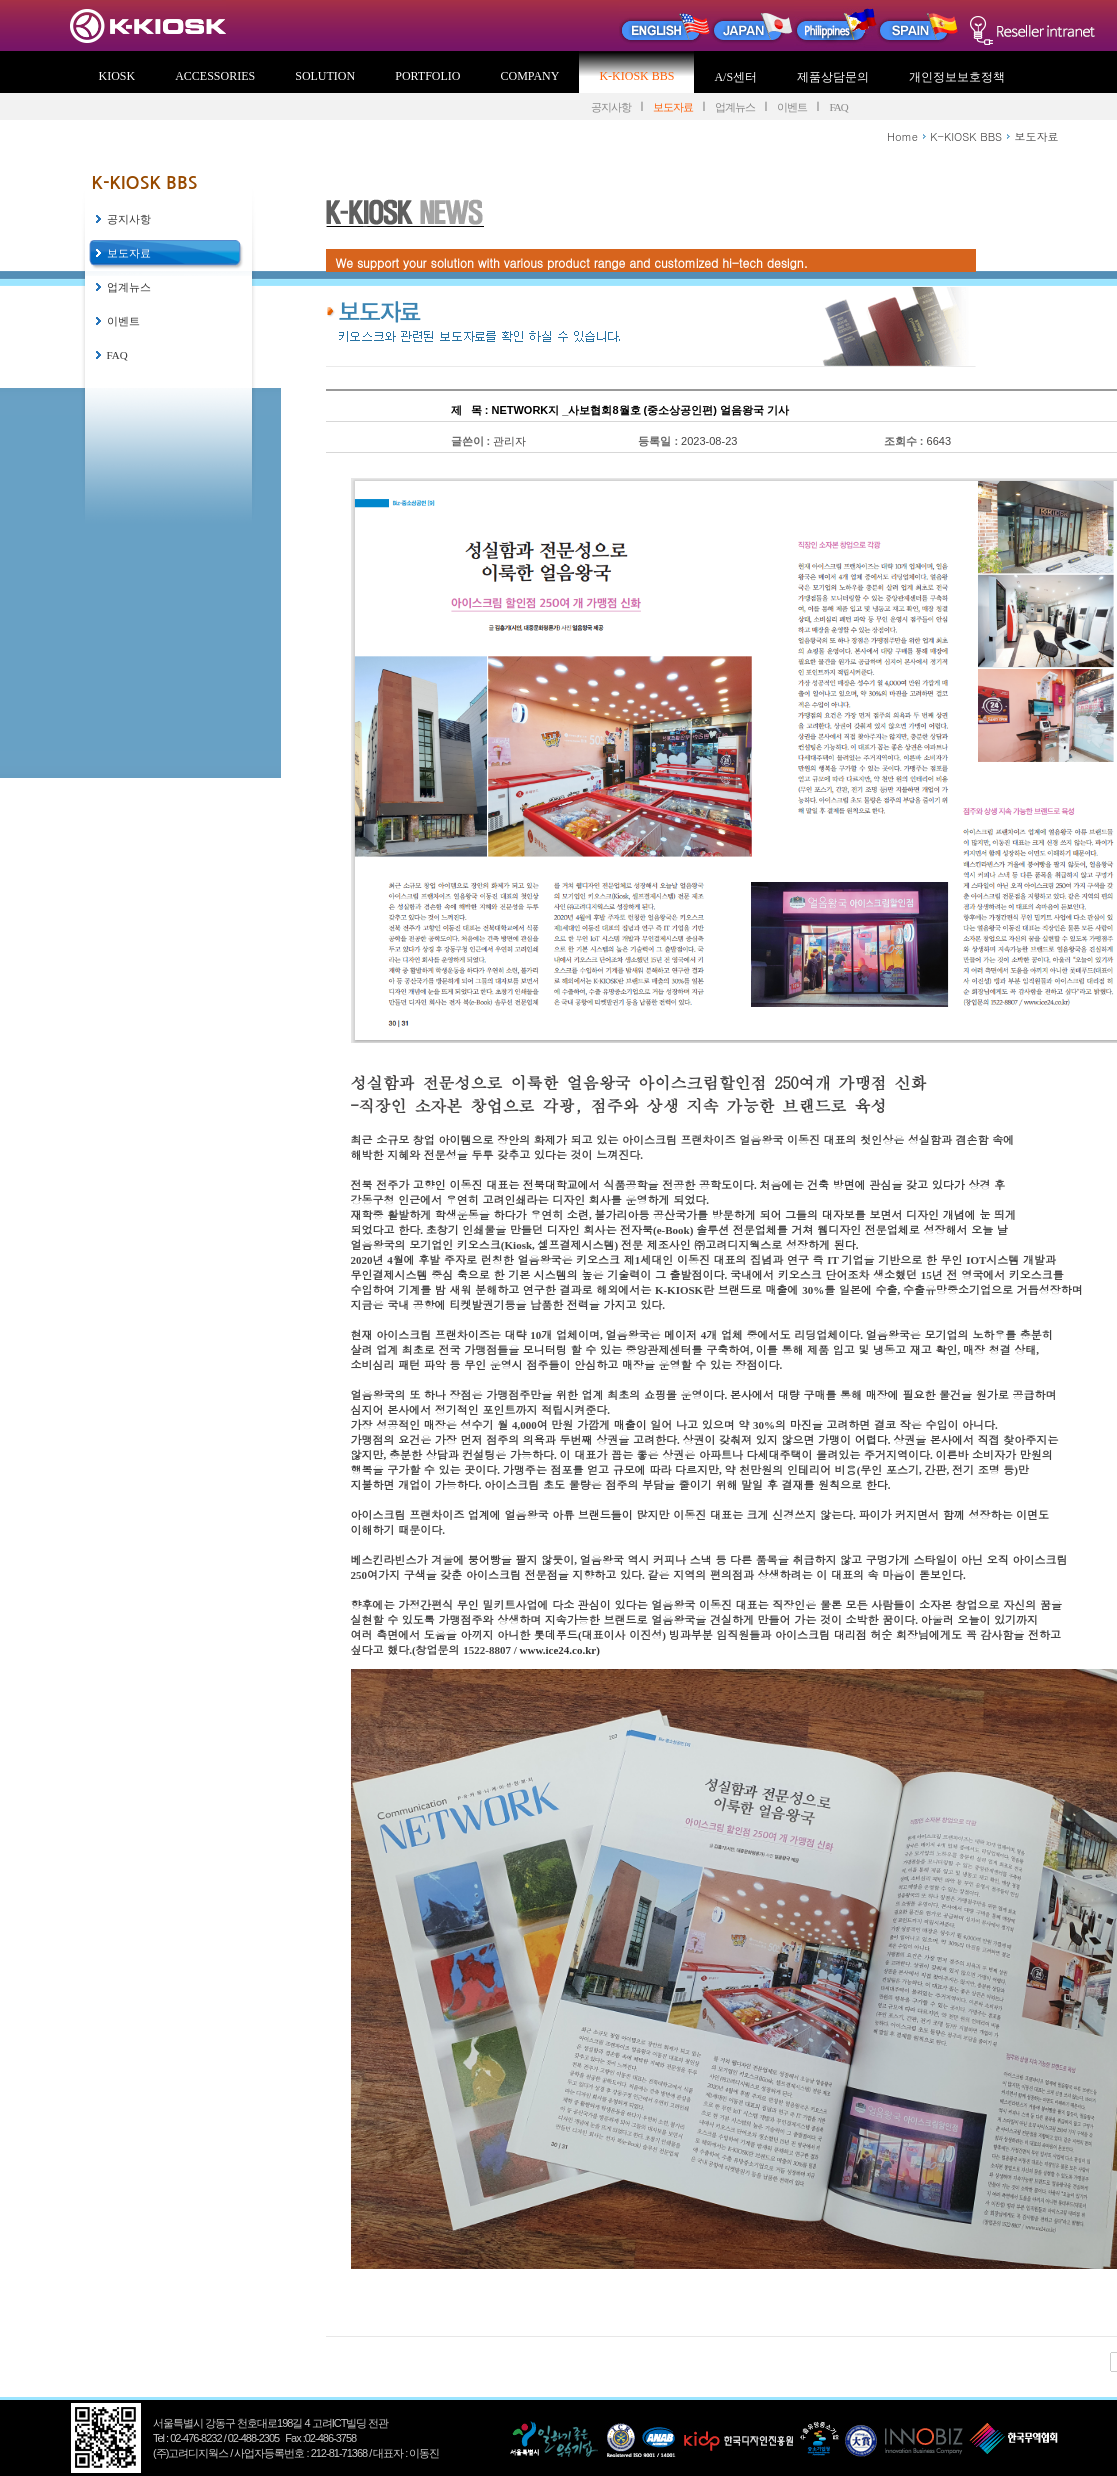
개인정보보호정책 (957, 77)
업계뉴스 (735, 107)
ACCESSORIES (215, 76)
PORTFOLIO (427, 76)
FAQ (838, 107)
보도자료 (673, 107)
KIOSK (117, 76)
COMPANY (530, 76)
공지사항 (611, 107)
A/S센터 (735, 77)
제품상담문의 (833, 77)
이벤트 (792, 107)
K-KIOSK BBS (636, 76)
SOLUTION (325, 76)
